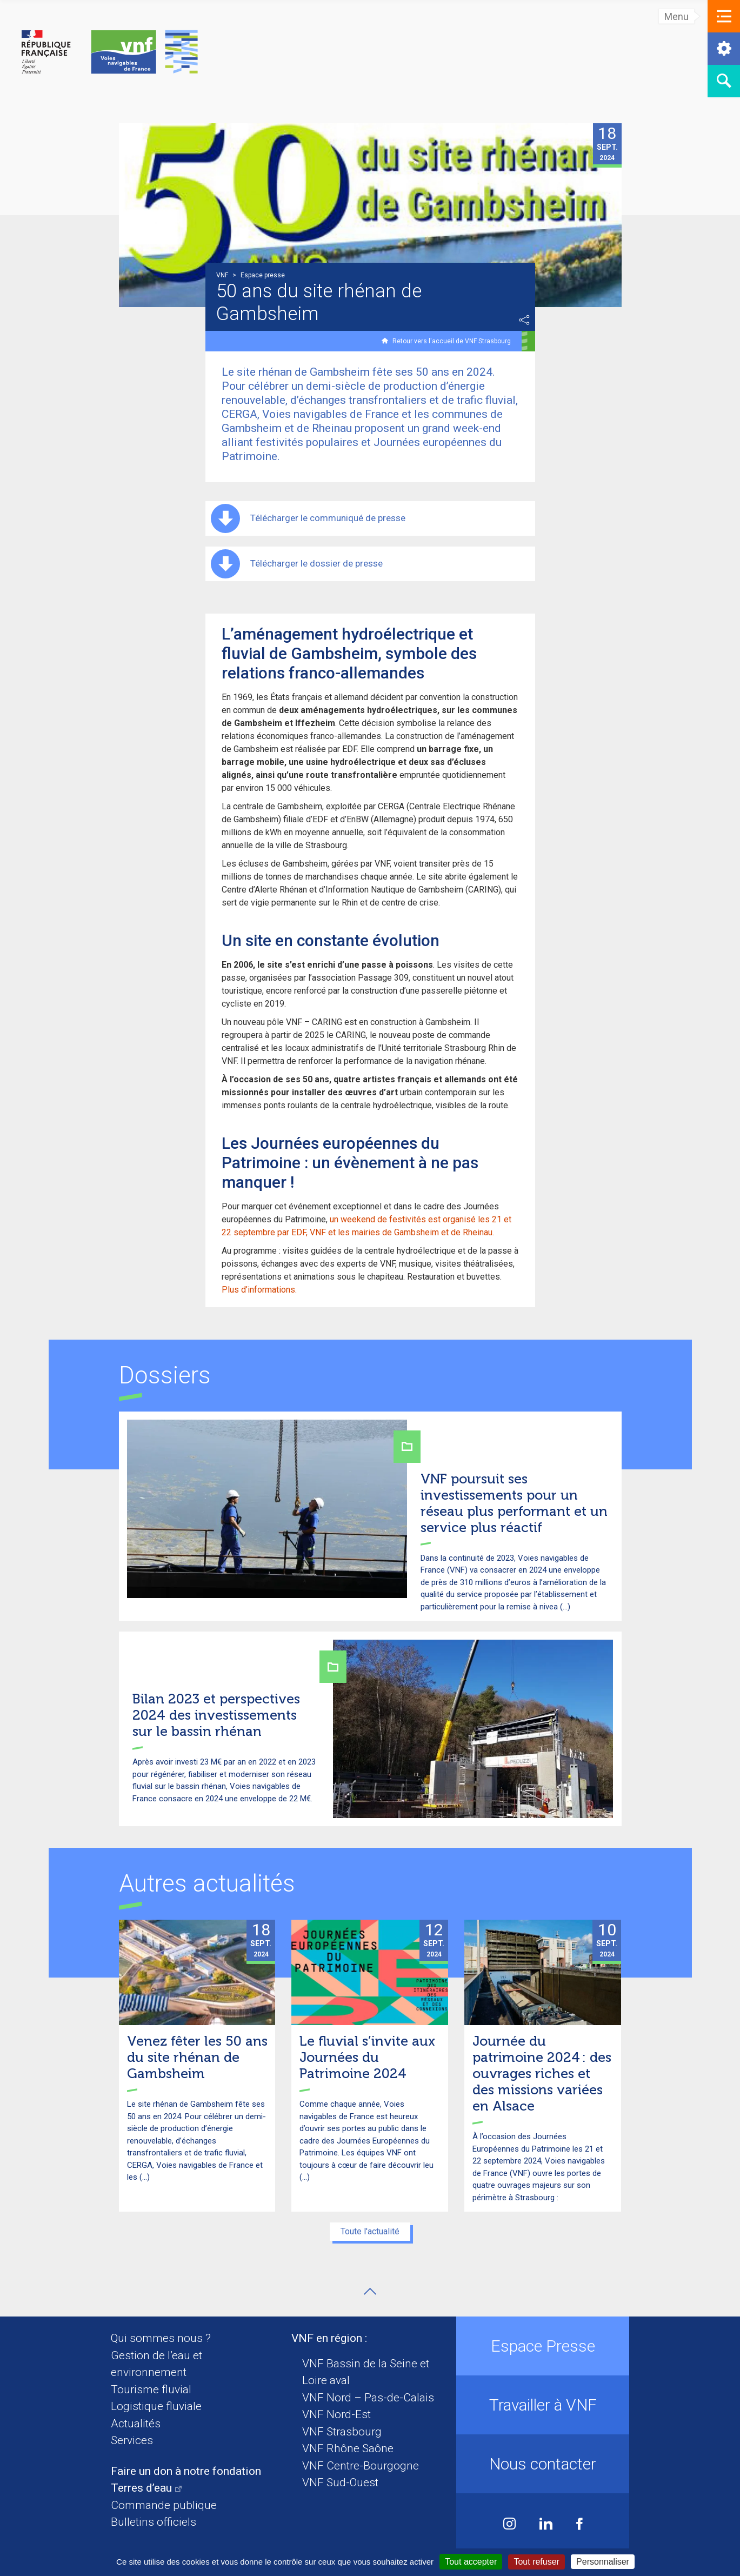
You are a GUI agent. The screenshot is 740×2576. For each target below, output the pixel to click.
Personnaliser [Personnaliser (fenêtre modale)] (602, 2561)
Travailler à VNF (543, 2404)
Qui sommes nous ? (161, 2338)
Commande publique (164, 2505)
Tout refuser (536, 2561)
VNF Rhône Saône (348, 2448)
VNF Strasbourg (342, 2431)
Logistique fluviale (156, 2406)
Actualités (136, 2423)
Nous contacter (542, 2463)
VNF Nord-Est (336, 2414)
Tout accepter (471, 2561)
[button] (724, 16)
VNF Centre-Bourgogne (360, 2465)
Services (132, 2440)
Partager (524, 320)
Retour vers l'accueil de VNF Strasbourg (451, 341)
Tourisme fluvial (151, 2389)
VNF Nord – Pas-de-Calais (368, 2397)
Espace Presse (543, 2346)
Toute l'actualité (370, 2231)
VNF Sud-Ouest (340, 2482)
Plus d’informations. (259, 1289)
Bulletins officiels (153, 2521)
